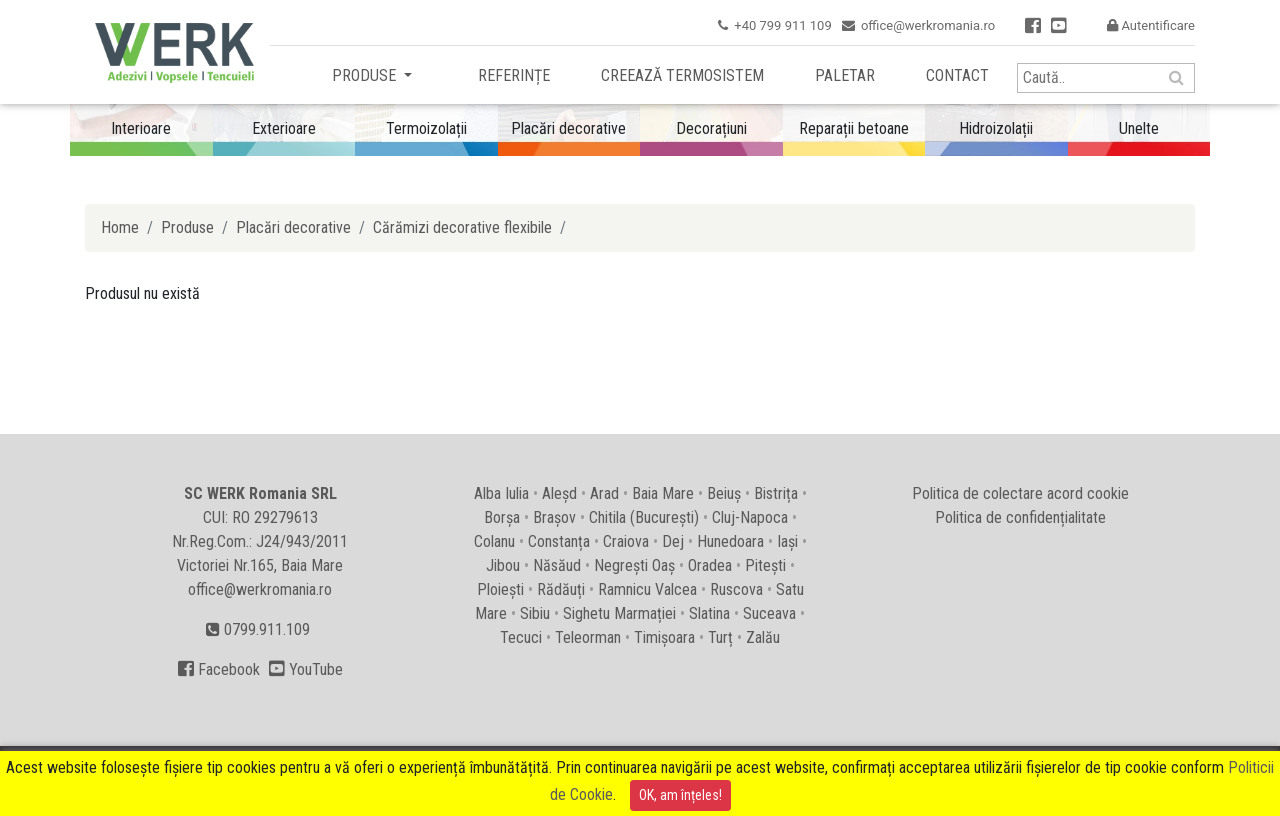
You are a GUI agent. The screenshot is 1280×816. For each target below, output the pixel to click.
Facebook (219, 669)
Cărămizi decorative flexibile (462, 227)
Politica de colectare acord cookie (1020, 493)
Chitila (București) (644, 517)
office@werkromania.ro (928, 25)
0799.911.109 (258, 629)
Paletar (845, 75)
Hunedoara (730, 541)
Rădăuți (561, 589)
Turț (720, 637)
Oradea (710, 565)
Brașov (554, 517)
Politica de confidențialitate (1020, 517)
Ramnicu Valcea (647, 589)
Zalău (763, 637)
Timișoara (664, 637)
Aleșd (559, 493)
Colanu (494, 541)
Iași (787, 541)
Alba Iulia (501, 493)
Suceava (769, 613)
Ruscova (736, 589)
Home (120, 227)
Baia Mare (663, 493)
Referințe (514, 75)
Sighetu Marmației (619, 613)
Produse (366, 75)
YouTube (306, 669)
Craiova (626, 541)
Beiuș (724, 493)
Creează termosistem (682, 75)
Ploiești (500, 589)
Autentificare (1151, 25)
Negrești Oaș (634, 565)
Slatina (709, 613)
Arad (604, 493)
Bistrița (776, 493)
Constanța (559, 541)
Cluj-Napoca (750, 517)
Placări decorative (293, 227)
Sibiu (535, 613)
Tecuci (521, 637)
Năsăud (557, 565)
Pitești (765, 565)
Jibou (503, 565)
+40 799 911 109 (782, 25)
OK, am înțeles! (680, 795)
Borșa (502, 517)
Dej (673, 541)
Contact (957, 75)
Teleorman (588, 637)
